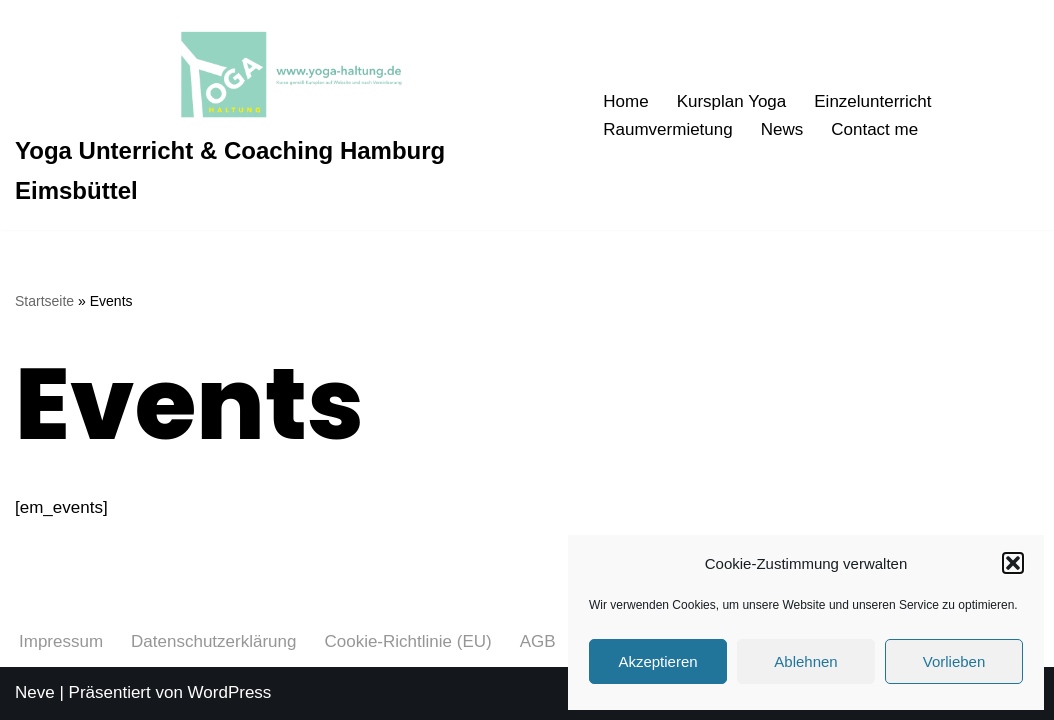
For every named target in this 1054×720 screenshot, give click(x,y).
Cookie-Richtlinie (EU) (407, 641)
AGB (538, 641)
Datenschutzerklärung (213, 641)
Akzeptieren (657, 661)
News (782, 129)
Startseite (44, 301)
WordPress (230, 692)
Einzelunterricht (872, 101)
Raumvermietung (667, 129)
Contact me (874, 129)
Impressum (61, 641)
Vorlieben (954, 661)
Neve (35, 692)
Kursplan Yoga (732, 101)
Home (625, 101)
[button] (1013, 563)
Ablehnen (805, 661)
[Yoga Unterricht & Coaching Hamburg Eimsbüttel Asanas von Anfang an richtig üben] (292, 115)
